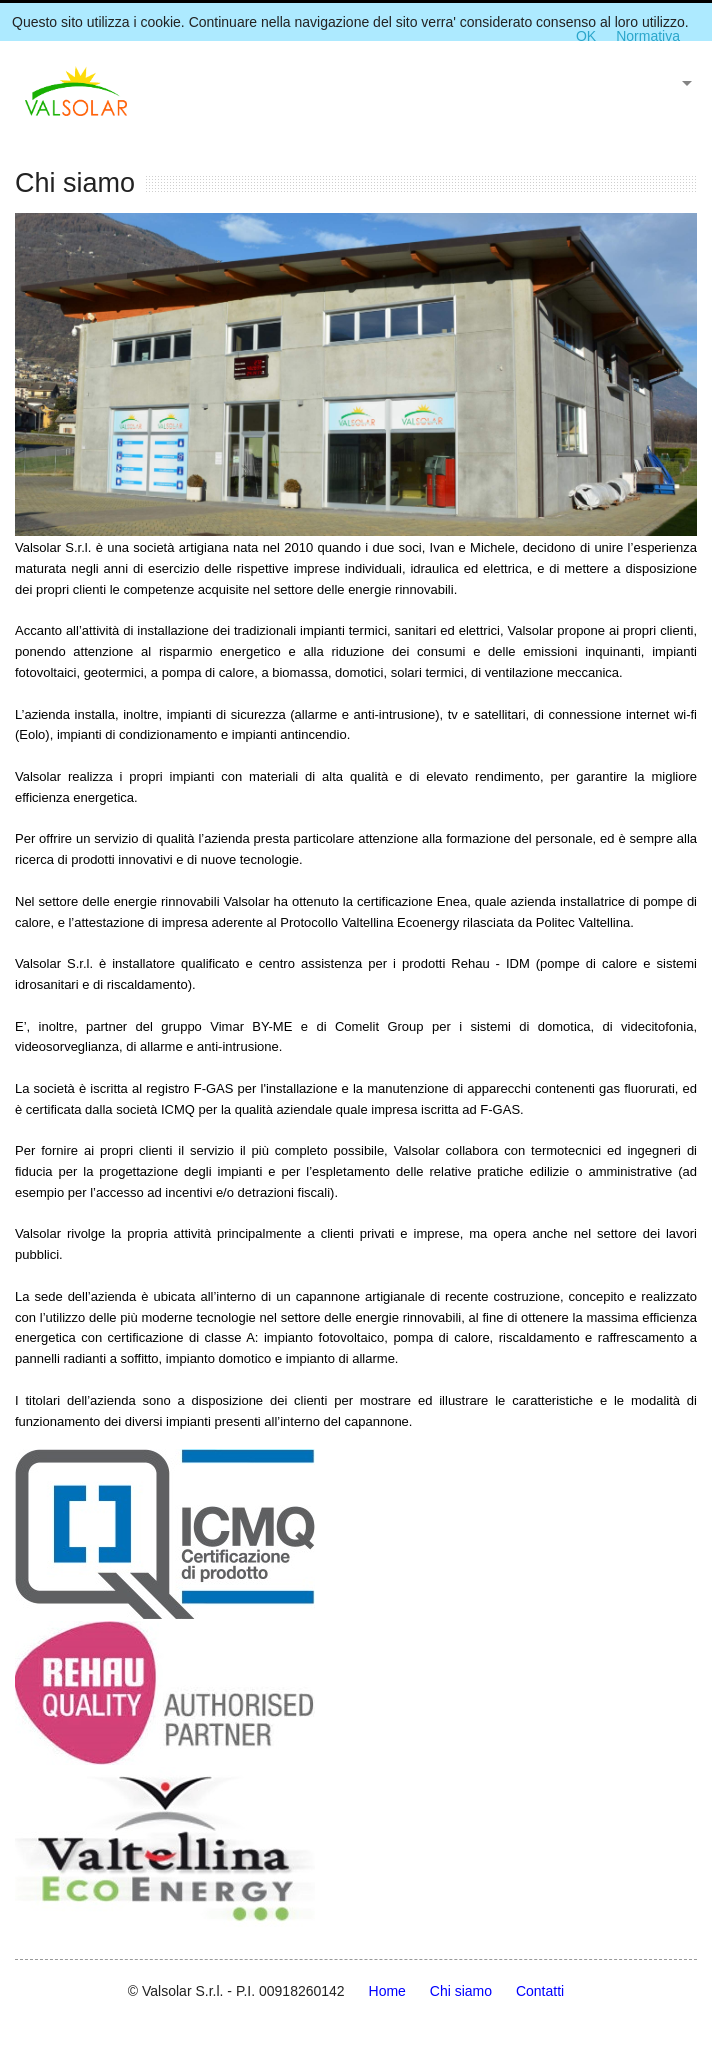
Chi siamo (461, 1991)
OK (586, 36)
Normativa (648, 36)
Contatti (540, 1991)
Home (387, 1991)
